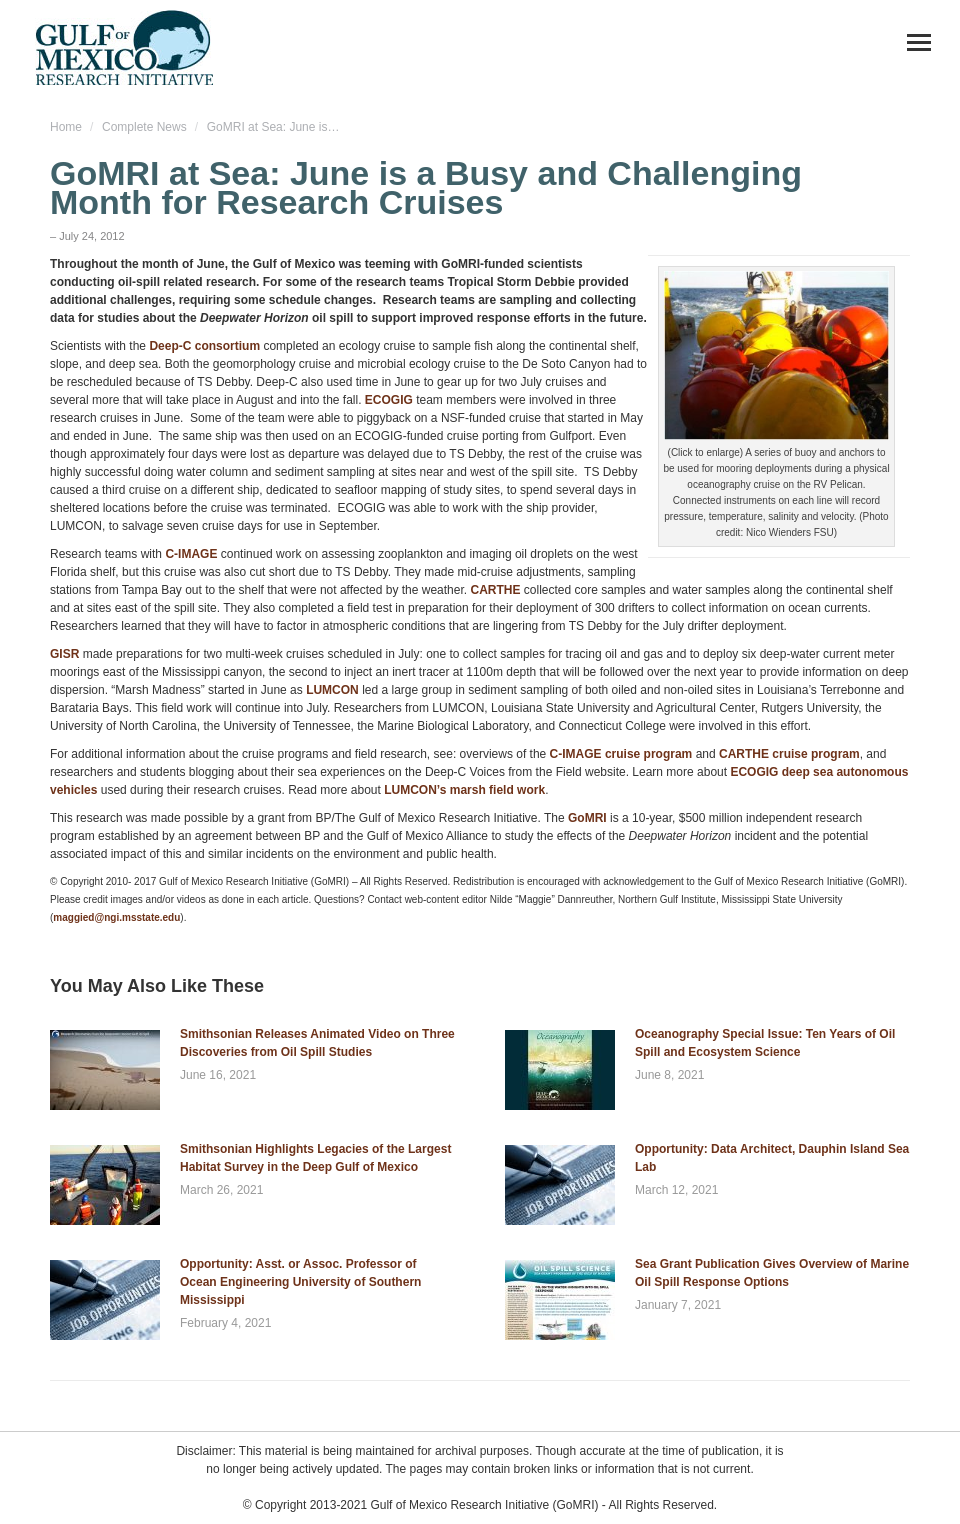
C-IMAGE (191, 554)
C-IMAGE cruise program (621, 754)
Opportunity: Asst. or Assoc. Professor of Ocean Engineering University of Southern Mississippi (300, 1282)
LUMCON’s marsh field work (464, 790)
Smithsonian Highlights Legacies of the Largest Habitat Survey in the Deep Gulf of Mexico (315, 1158)
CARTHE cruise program (789, 754)
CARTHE (495, 590)
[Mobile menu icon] (919, 42)
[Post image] (105, 1070)
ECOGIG (390, 400)
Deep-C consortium (204, 346)
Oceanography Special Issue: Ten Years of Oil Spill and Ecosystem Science (765, 1043)
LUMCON (332, 690)
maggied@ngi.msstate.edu (116, 917)
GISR (64, 654)
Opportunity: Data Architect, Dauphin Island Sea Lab (772, 1158)
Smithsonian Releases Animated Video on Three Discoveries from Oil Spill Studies (317, 1043)
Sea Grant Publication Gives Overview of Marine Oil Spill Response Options (772, 1273)
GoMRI (587, 818)
